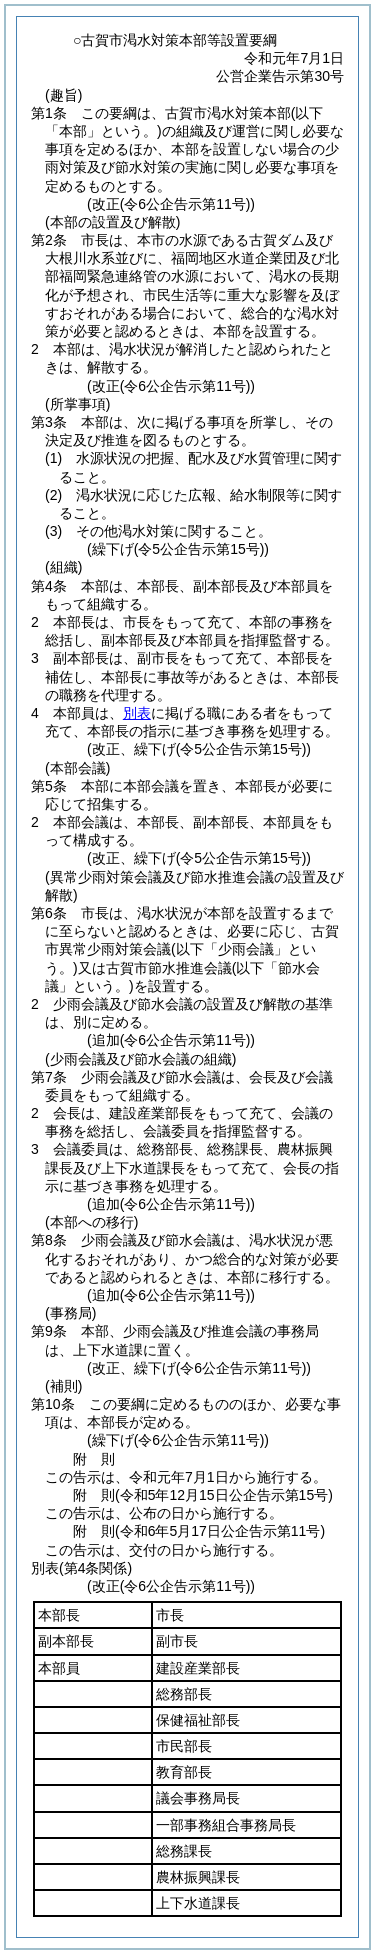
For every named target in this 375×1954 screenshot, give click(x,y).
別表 (137, 713)
